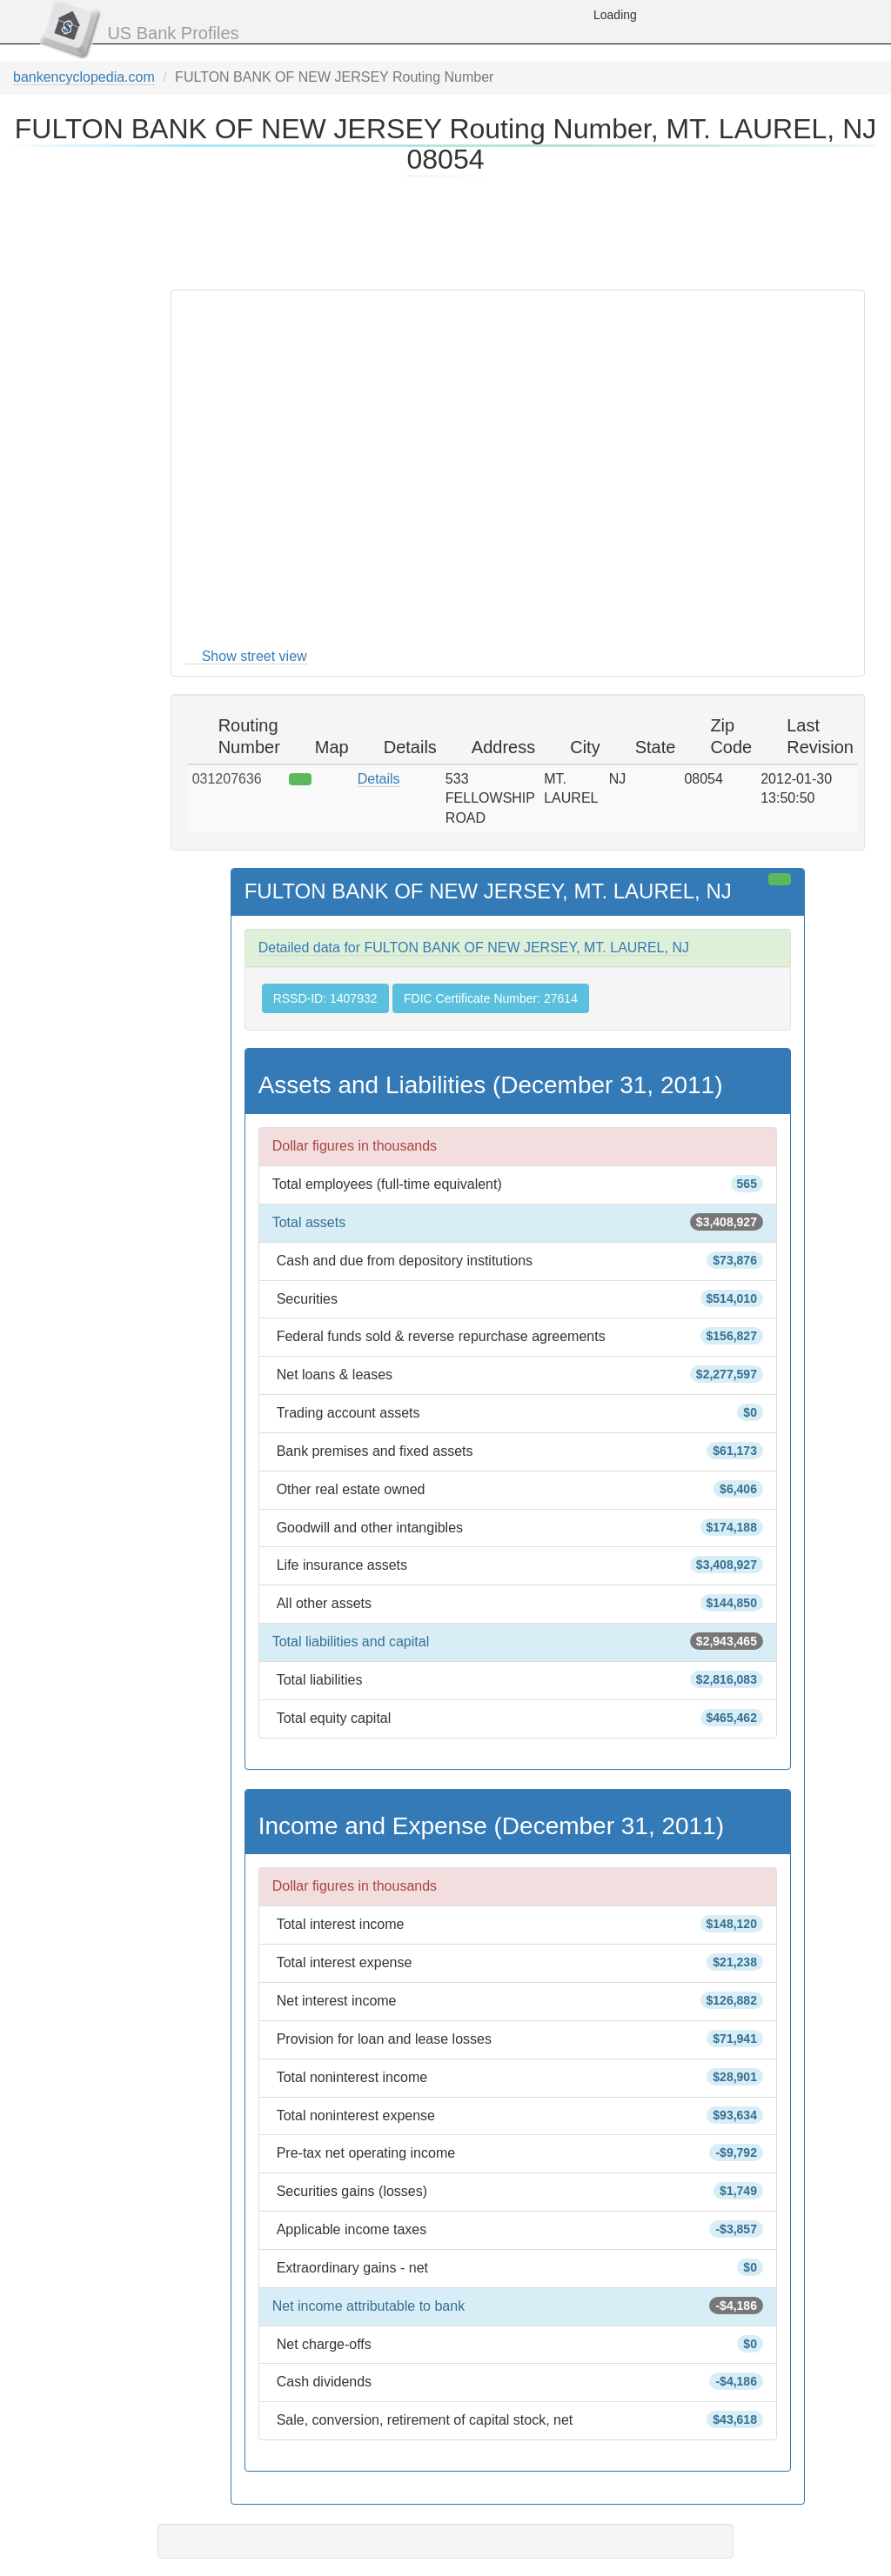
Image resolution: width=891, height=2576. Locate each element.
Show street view (254, 656)
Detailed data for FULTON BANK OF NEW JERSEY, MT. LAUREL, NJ (473, 947)
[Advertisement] (445, 230)
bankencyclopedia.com (84, 77)
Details (379, 778)
